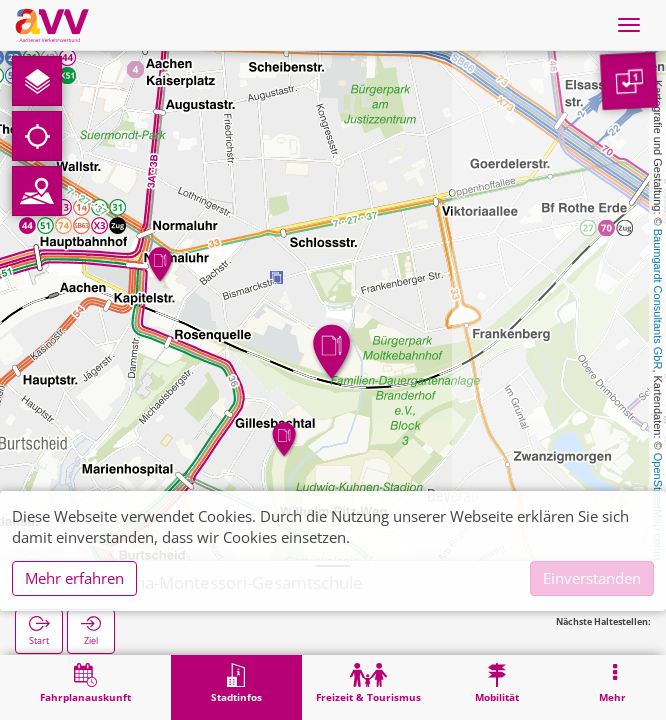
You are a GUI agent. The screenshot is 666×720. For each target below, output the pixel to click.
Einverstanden (592, 578)
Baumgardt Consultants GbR (658, 299)
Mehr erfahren (74, 578)
